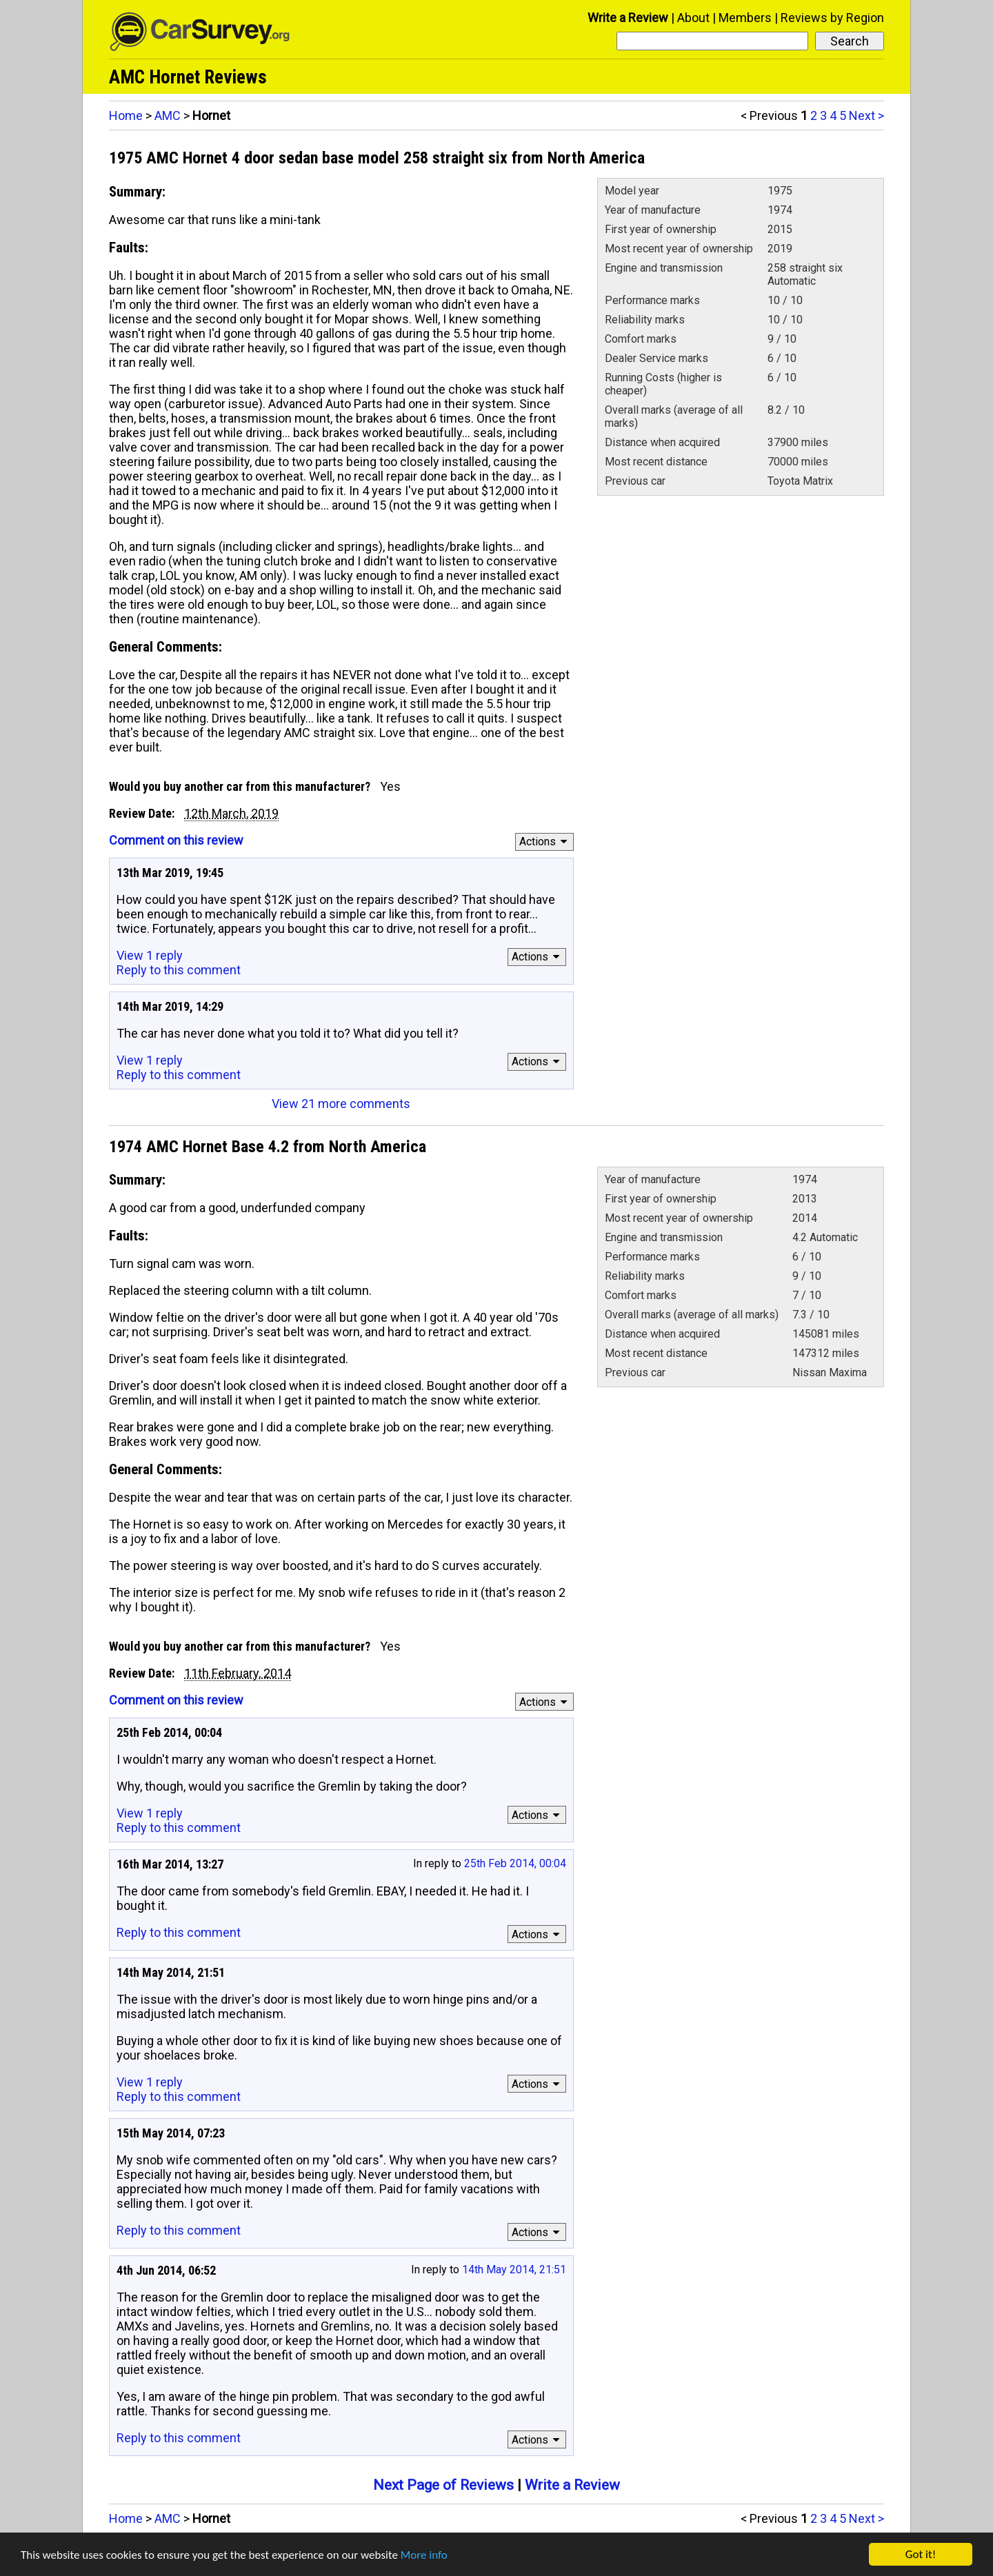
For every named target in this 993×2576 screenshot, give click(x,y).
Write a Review (628, 17)
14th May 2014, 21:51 (514, 2269)
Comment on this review (176, 840)
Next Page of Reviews (443, 2485)
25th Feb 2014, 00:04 (515, 1863)
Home (126, 115)
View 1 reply (150, 955)
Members (745, 17)
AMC (167, 115)
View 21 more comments (341, 1103)
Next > (866, 115)
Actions (545, 841)
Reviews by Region (832, 17)
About (693, 17)
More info (424, 2555)
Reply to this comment (179, 970)
